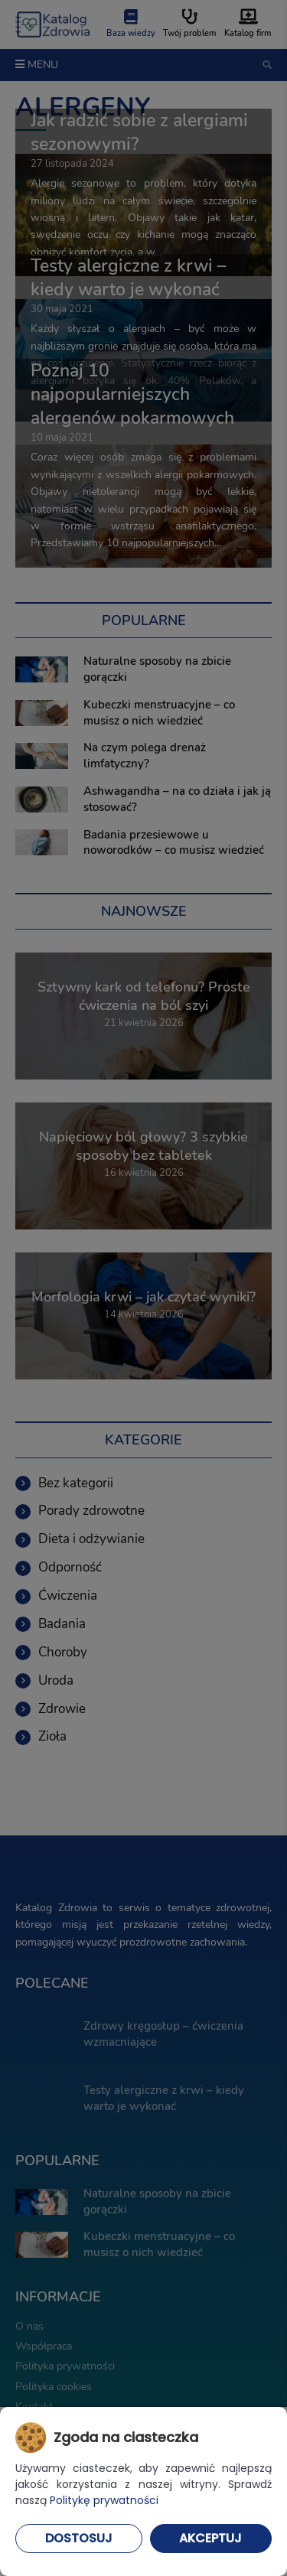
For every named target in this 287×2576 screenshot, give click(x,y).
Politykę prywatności (104, 2500)
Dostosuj (79, 2538)
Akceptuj (210, 2538)
